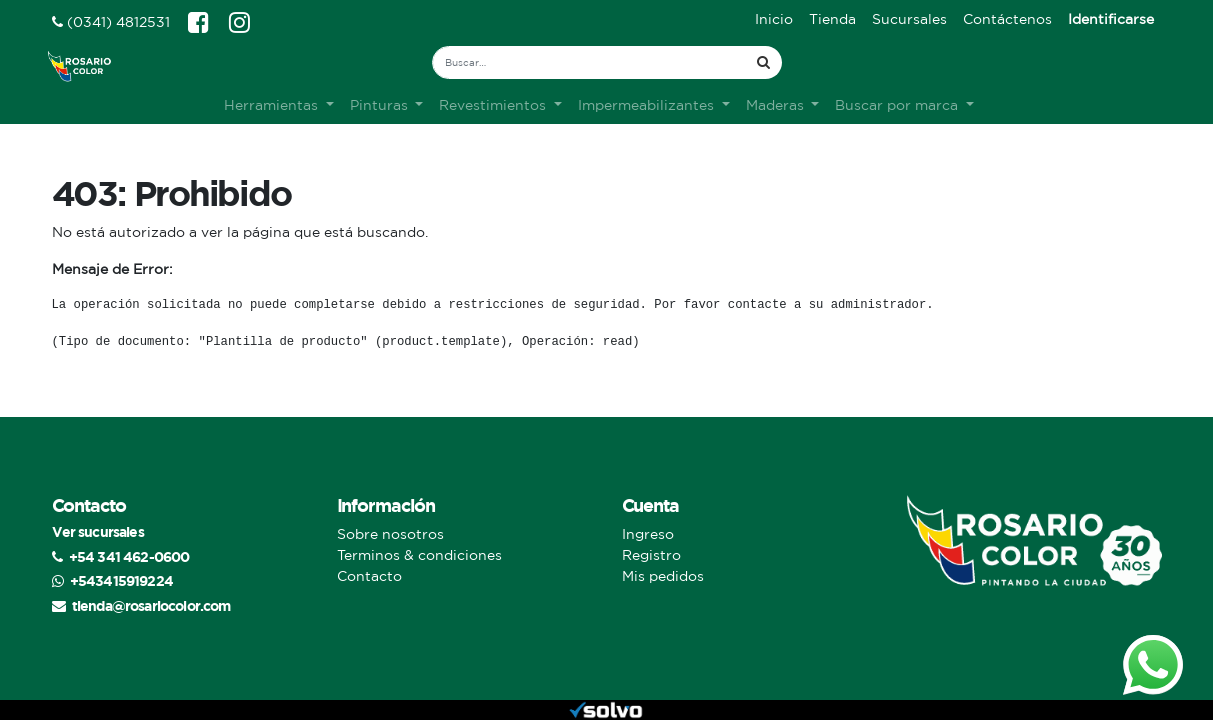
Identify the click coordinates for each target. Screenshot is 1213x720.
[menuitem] (774, 19)
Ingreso (648, 534)
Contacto (369, 576)
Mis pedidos (663, 576)
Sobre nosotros (390, 534)
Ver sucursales (98, 531)
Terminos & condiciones (419, 555)
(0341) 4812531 (111, 22)
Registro (651, 555)
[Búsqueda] (763, 62)
